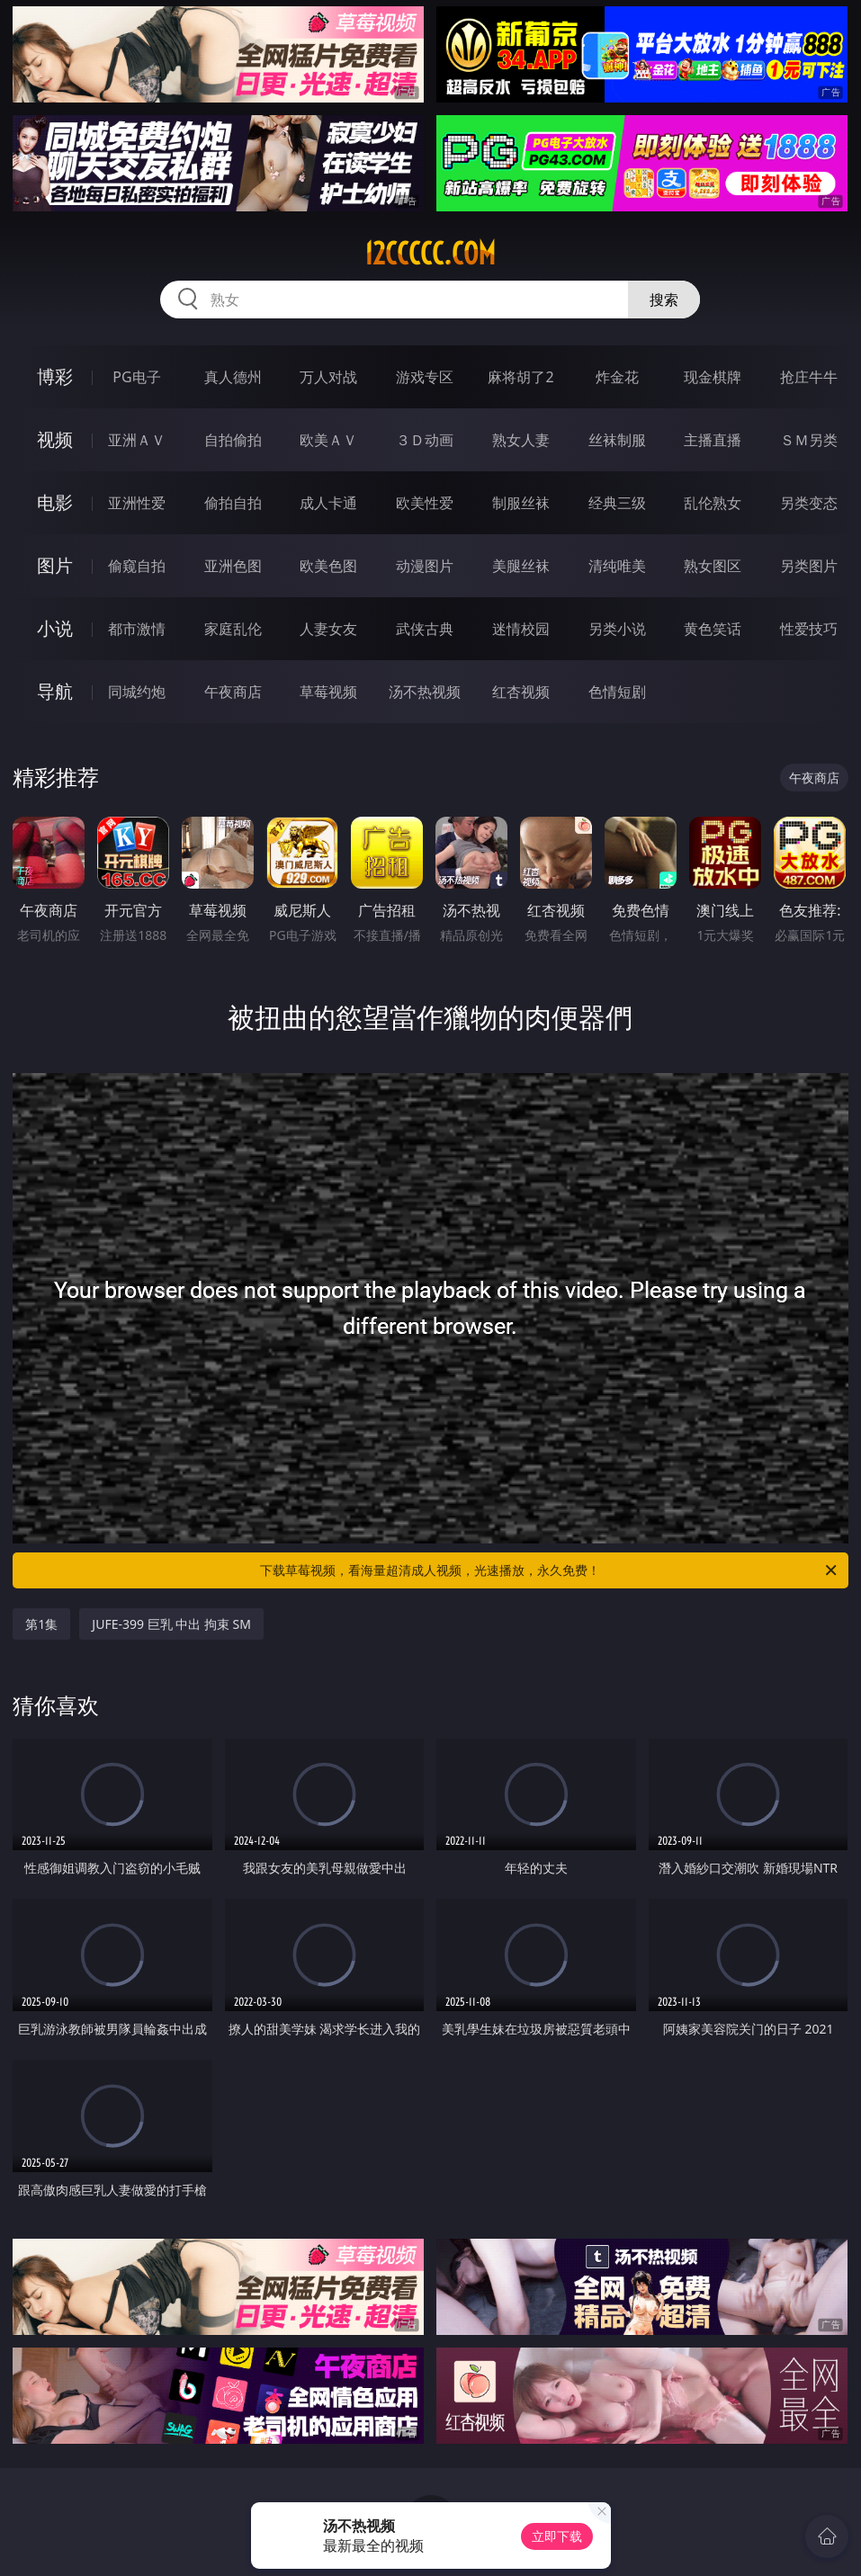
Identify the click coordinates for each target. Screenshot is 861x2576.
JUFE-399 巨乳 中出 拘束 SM (171, 1623)
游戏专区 (424, 377)
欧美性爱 (424, 503)
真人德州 (233, 377)
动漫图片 (424, 566)
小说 (55, 628)
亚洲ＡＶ (137, 440)
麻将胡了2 (520, 377)
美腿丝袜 (521, 566)
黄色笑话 (712, 629)
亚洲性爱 (137, 503)
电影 (55, 502)
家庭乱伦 (233, 629)
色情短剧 (617, 692)
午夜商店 (233, 692)
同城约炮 (137, 692)
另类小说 (617, 629)
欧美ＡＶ (328, 440)
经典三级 (617, 503)
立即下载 (557, 2536)
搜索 (664, 299)
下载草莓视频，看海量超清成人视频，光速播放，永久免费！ (549, 1570)
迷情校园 (521, 629)
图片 (55, 565)
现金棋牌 (712, 377)
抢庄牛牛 (809, 377)
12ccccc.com (430, 254)
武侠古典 (424, 629)
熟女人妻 (521, 440)
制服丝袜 (521, 503)
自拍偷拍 (233, 440)
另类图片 (809, 566)
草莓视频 (328, 692)
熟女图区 (712, 566)
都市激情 (137, 629)
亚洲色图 (233, 566)
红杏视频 (521, 692)
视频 (55, 439)
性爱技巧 (809, 629)
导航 (55, 691)
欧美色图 (328, 566)
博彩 (55, 376)
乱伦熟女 (712, 503)
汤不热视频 (425, 692)
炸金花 (617, 377)
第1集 (41, 1623)
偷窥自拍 (137, 566)
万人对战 (328, 377)
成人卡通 (328, 503)
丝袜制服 (617, 440)
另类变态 (809, 503)
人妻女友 (328, 629)
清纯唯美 (617, 566)
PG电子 (136, 377)
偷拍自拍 (233, 503)
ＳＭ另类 (809, 440)
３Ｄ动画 (424, 440)
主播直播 (712, 440)
